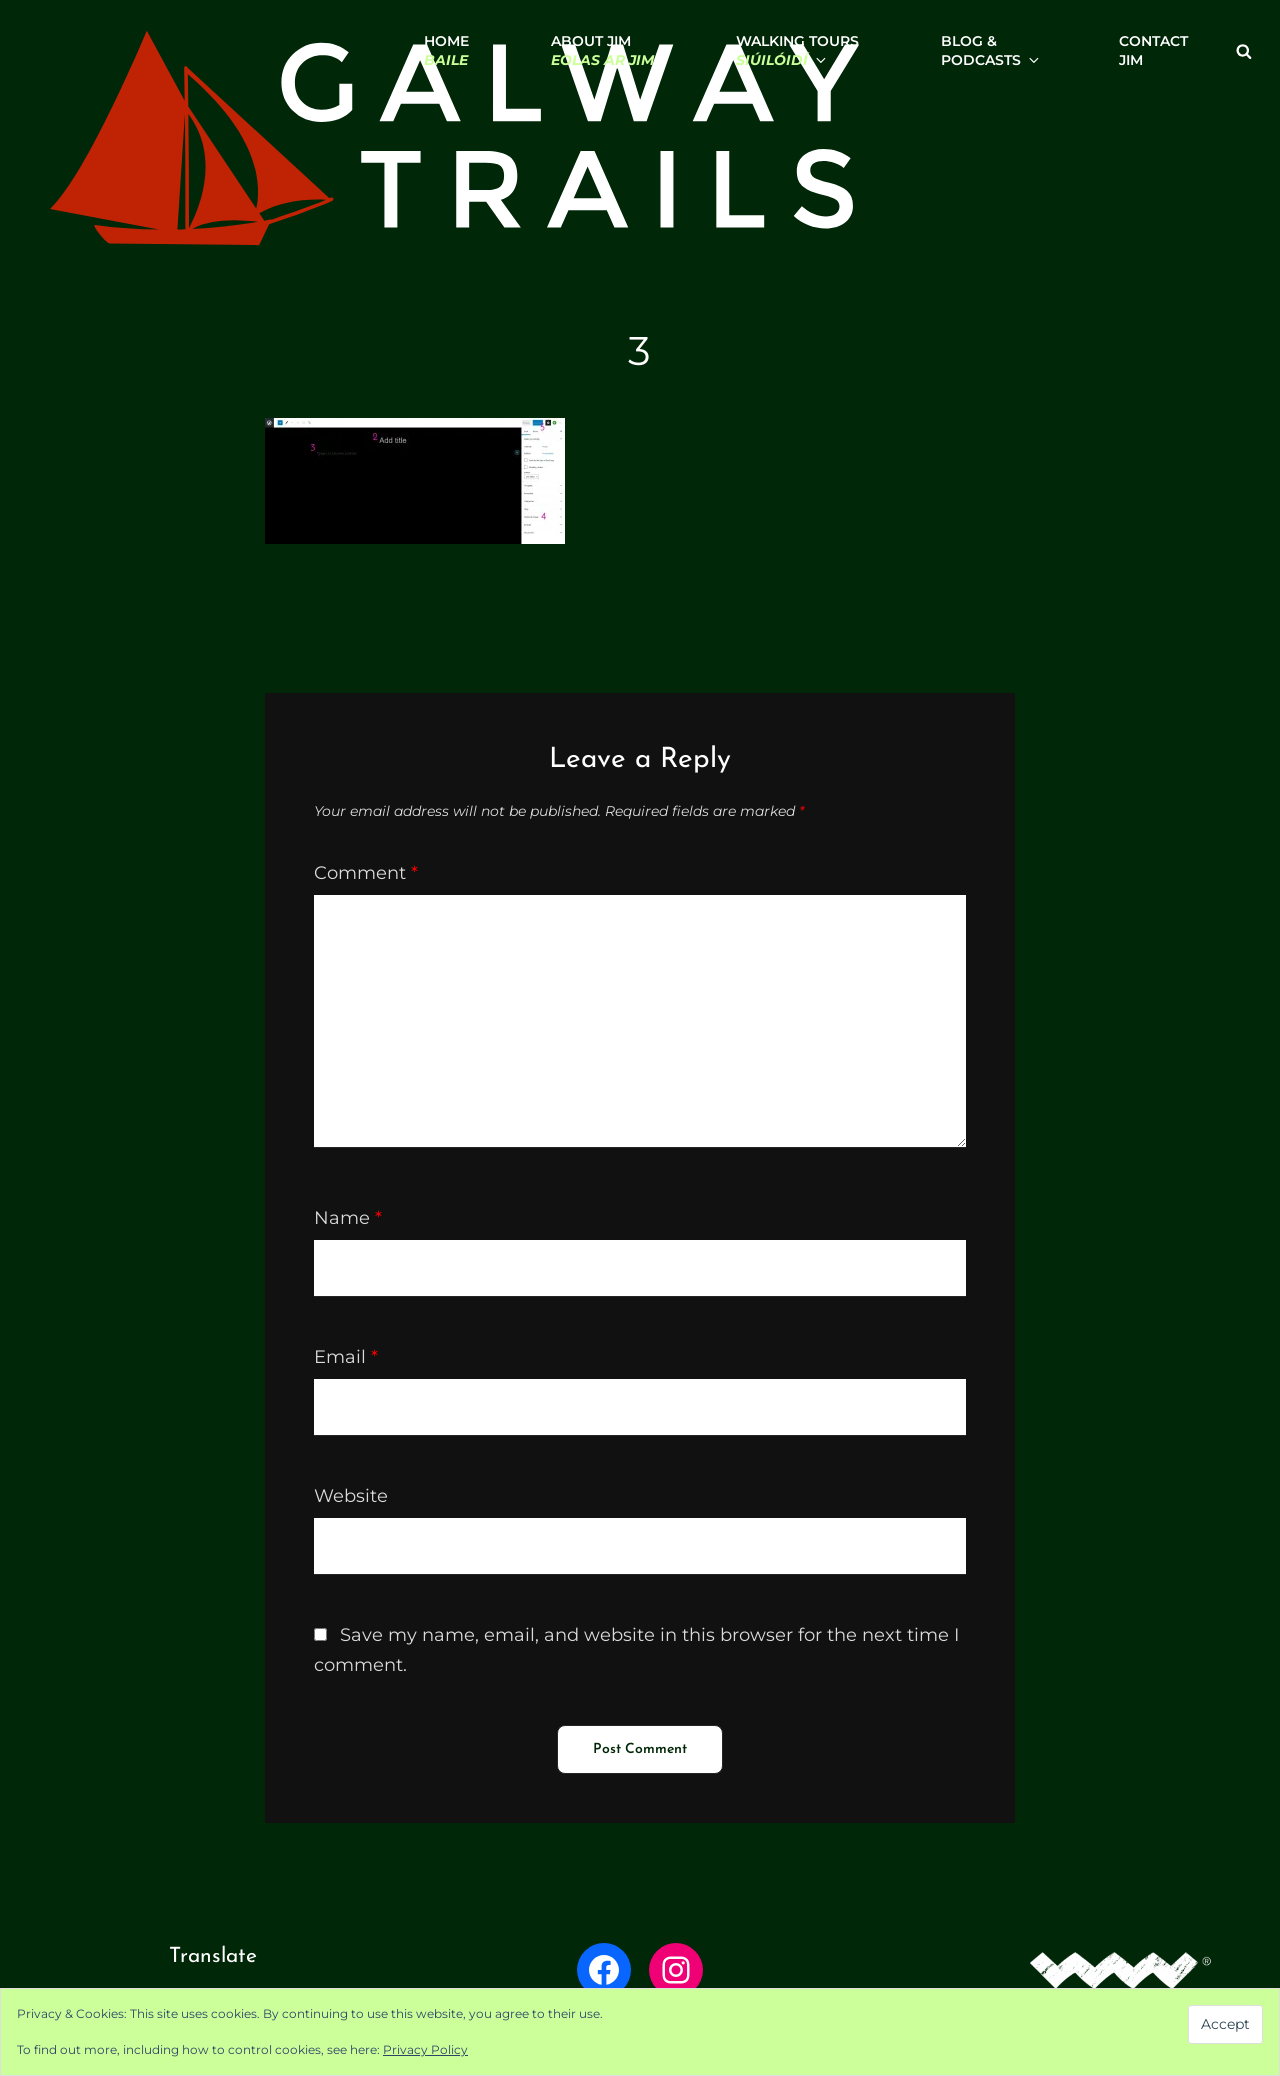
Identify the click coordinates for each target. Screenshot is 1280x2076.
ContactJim (1153, 50)
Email (346, 1357)
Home (446, 50)
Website (351, 1496)
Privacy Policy (425, 2049)
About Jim (602, 50)
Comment (366, 873)
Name (348, 1218)
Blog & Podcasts (989, 50)
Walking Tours (797, 50)
